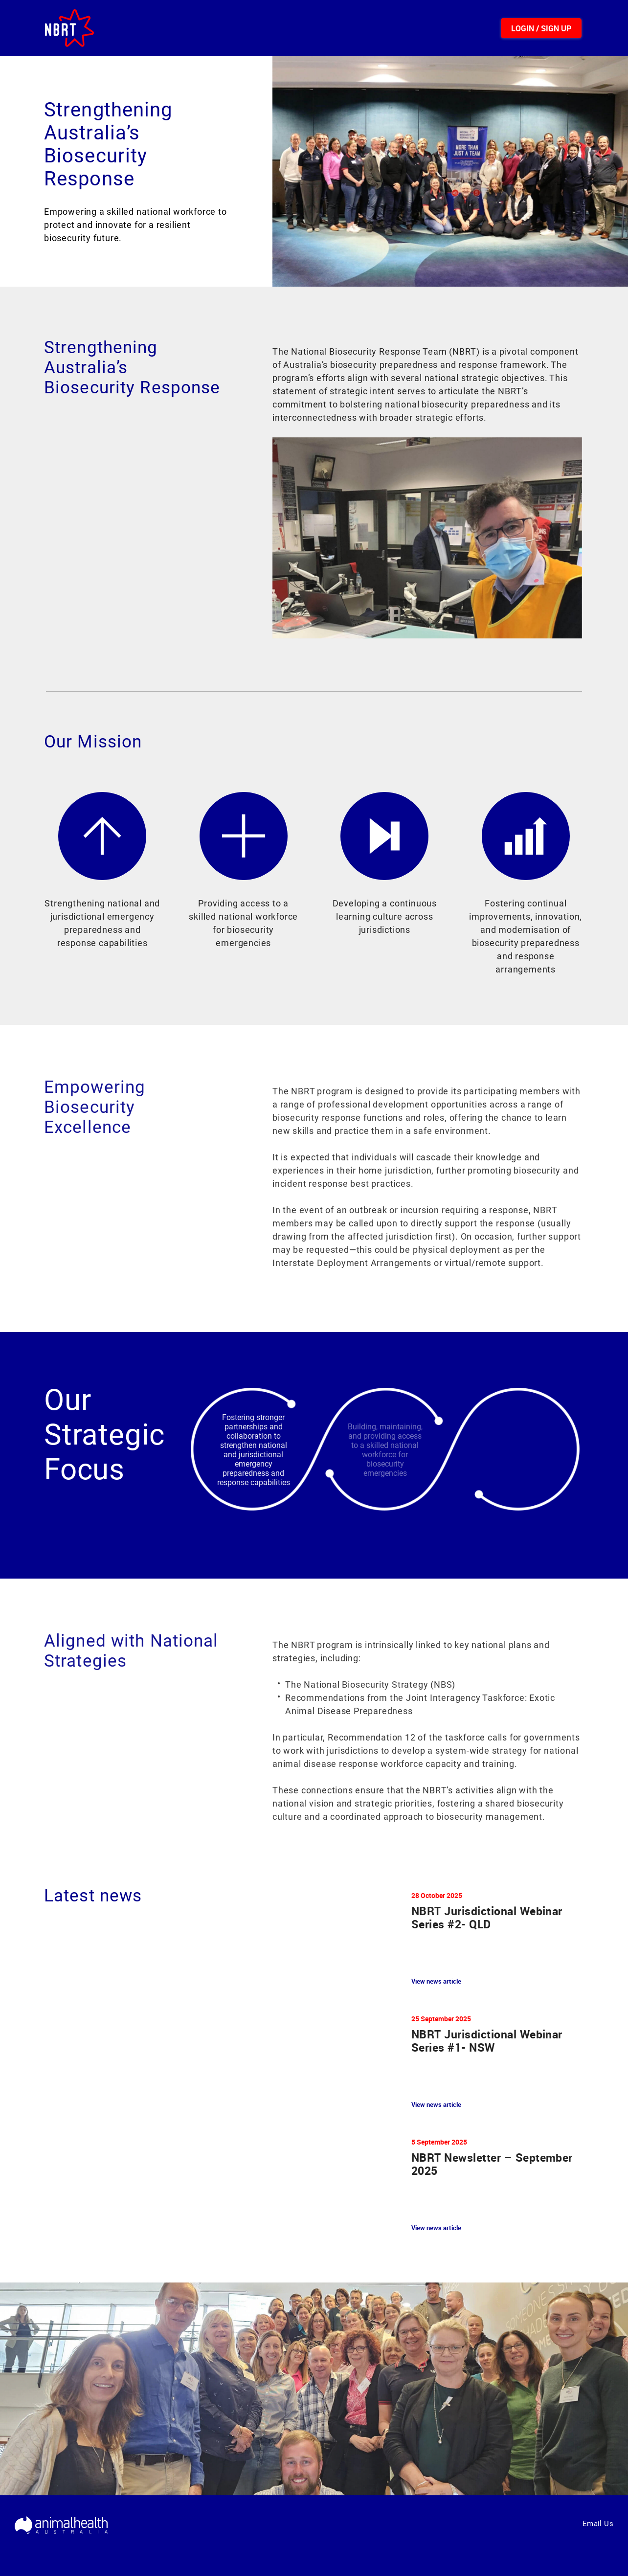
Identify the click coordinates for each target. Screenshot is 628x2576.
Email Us (598, 2523)
